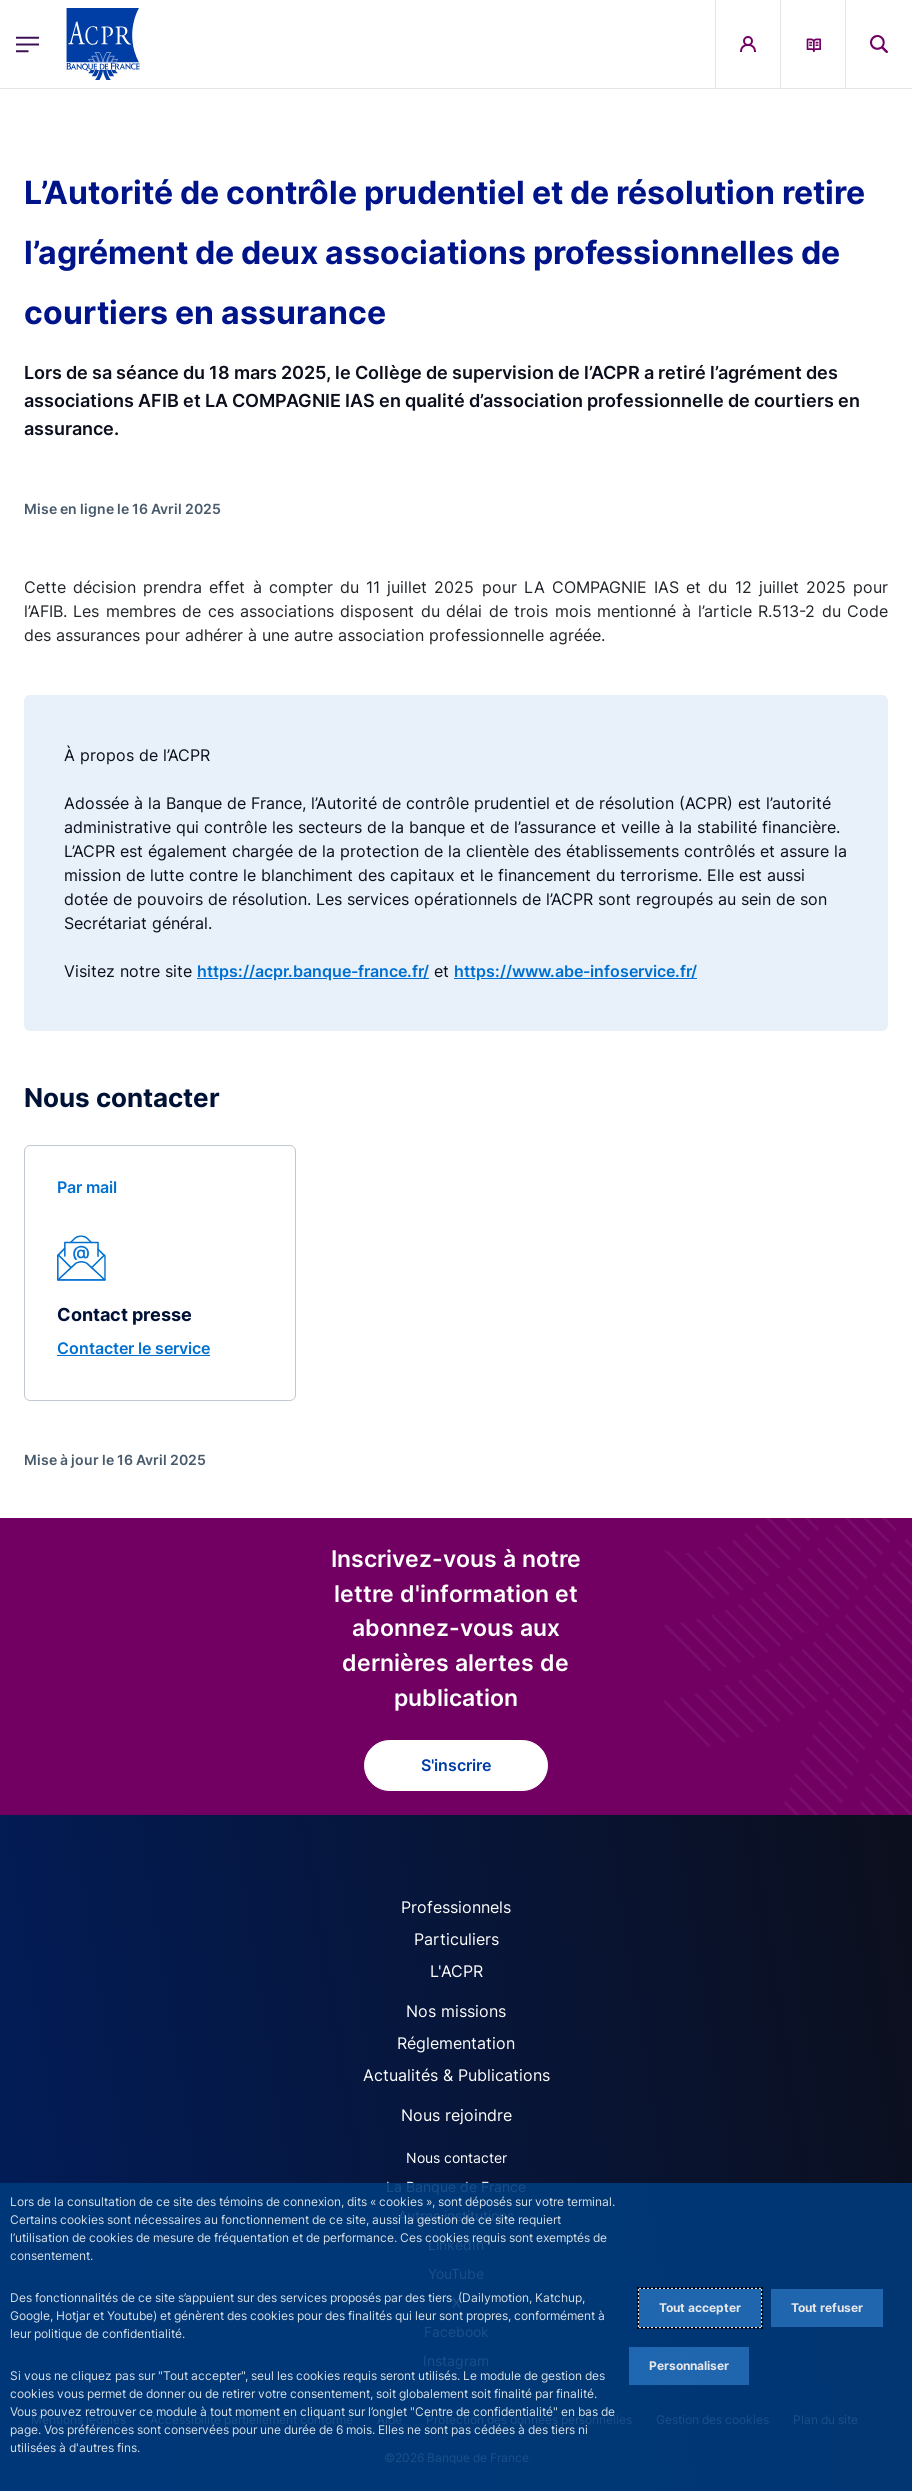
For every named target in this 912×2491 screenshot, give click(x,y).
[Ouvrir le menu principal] (27, 43)
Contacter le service (133, 1348)
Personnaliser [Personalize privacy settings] (689, 2365)
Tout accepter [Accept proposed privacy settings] (700, 2307)
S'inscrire (456, 1765)
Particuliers (456, 1939)
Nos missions (456, 2011)
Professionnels (456, 1907)
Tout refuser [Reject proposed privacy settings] (827, 2307)
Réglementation (456, 2043)
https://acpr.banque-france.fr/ (313, 971)
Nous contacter (456, 2157)
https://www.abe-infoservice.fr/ (575, 971)
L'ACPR (456, 1971)
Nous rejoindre (456, 2115)
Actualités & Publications (456, 2075)
